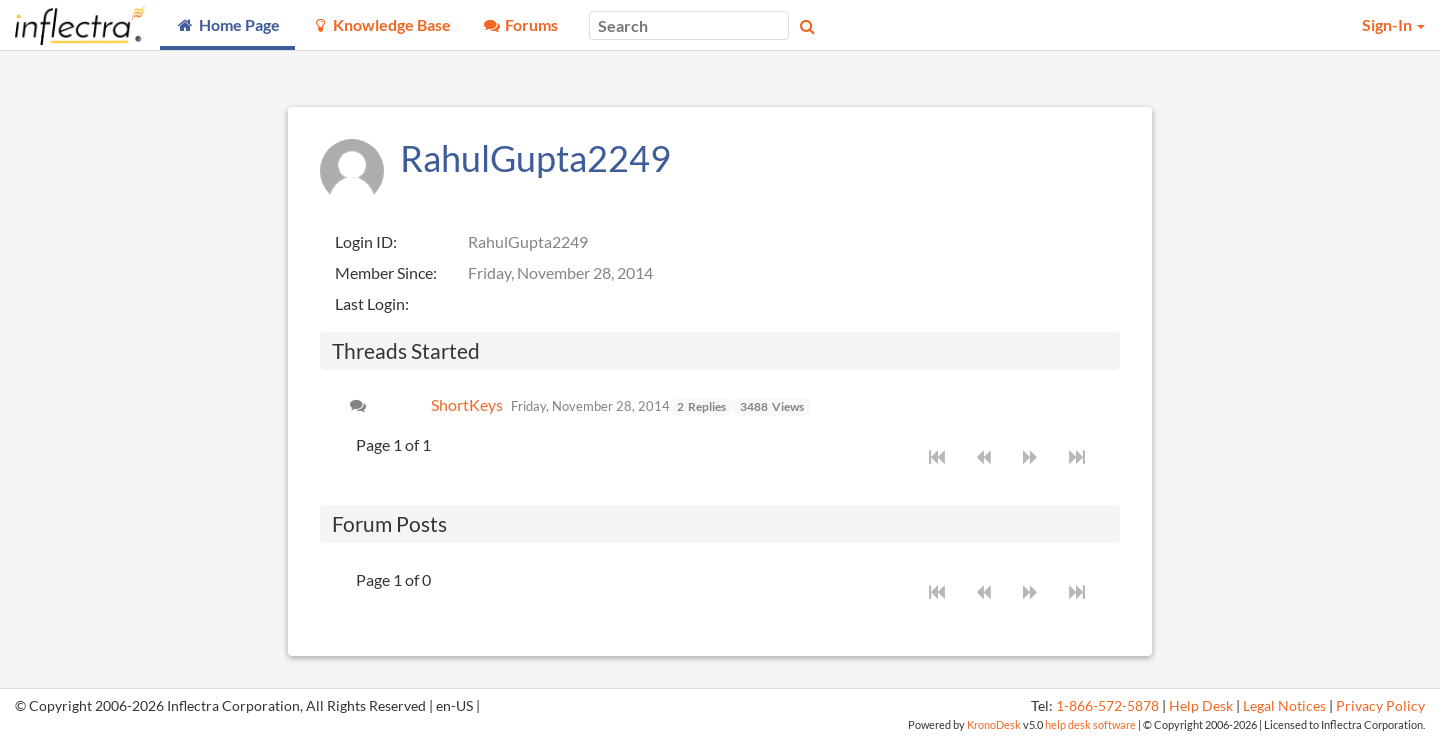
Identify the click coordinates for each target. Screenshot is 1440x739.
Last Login (370, 303)
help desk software (1090, 724)
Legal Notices (1284, 706)
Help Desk (1201, 706)
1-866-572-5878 (1107, 706)
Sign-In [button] (1393, 24)
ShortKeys (467, 404)
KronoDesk (994, 724)
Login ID (364, 241)
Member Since (384, 272)
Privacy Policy (1380, 706)
